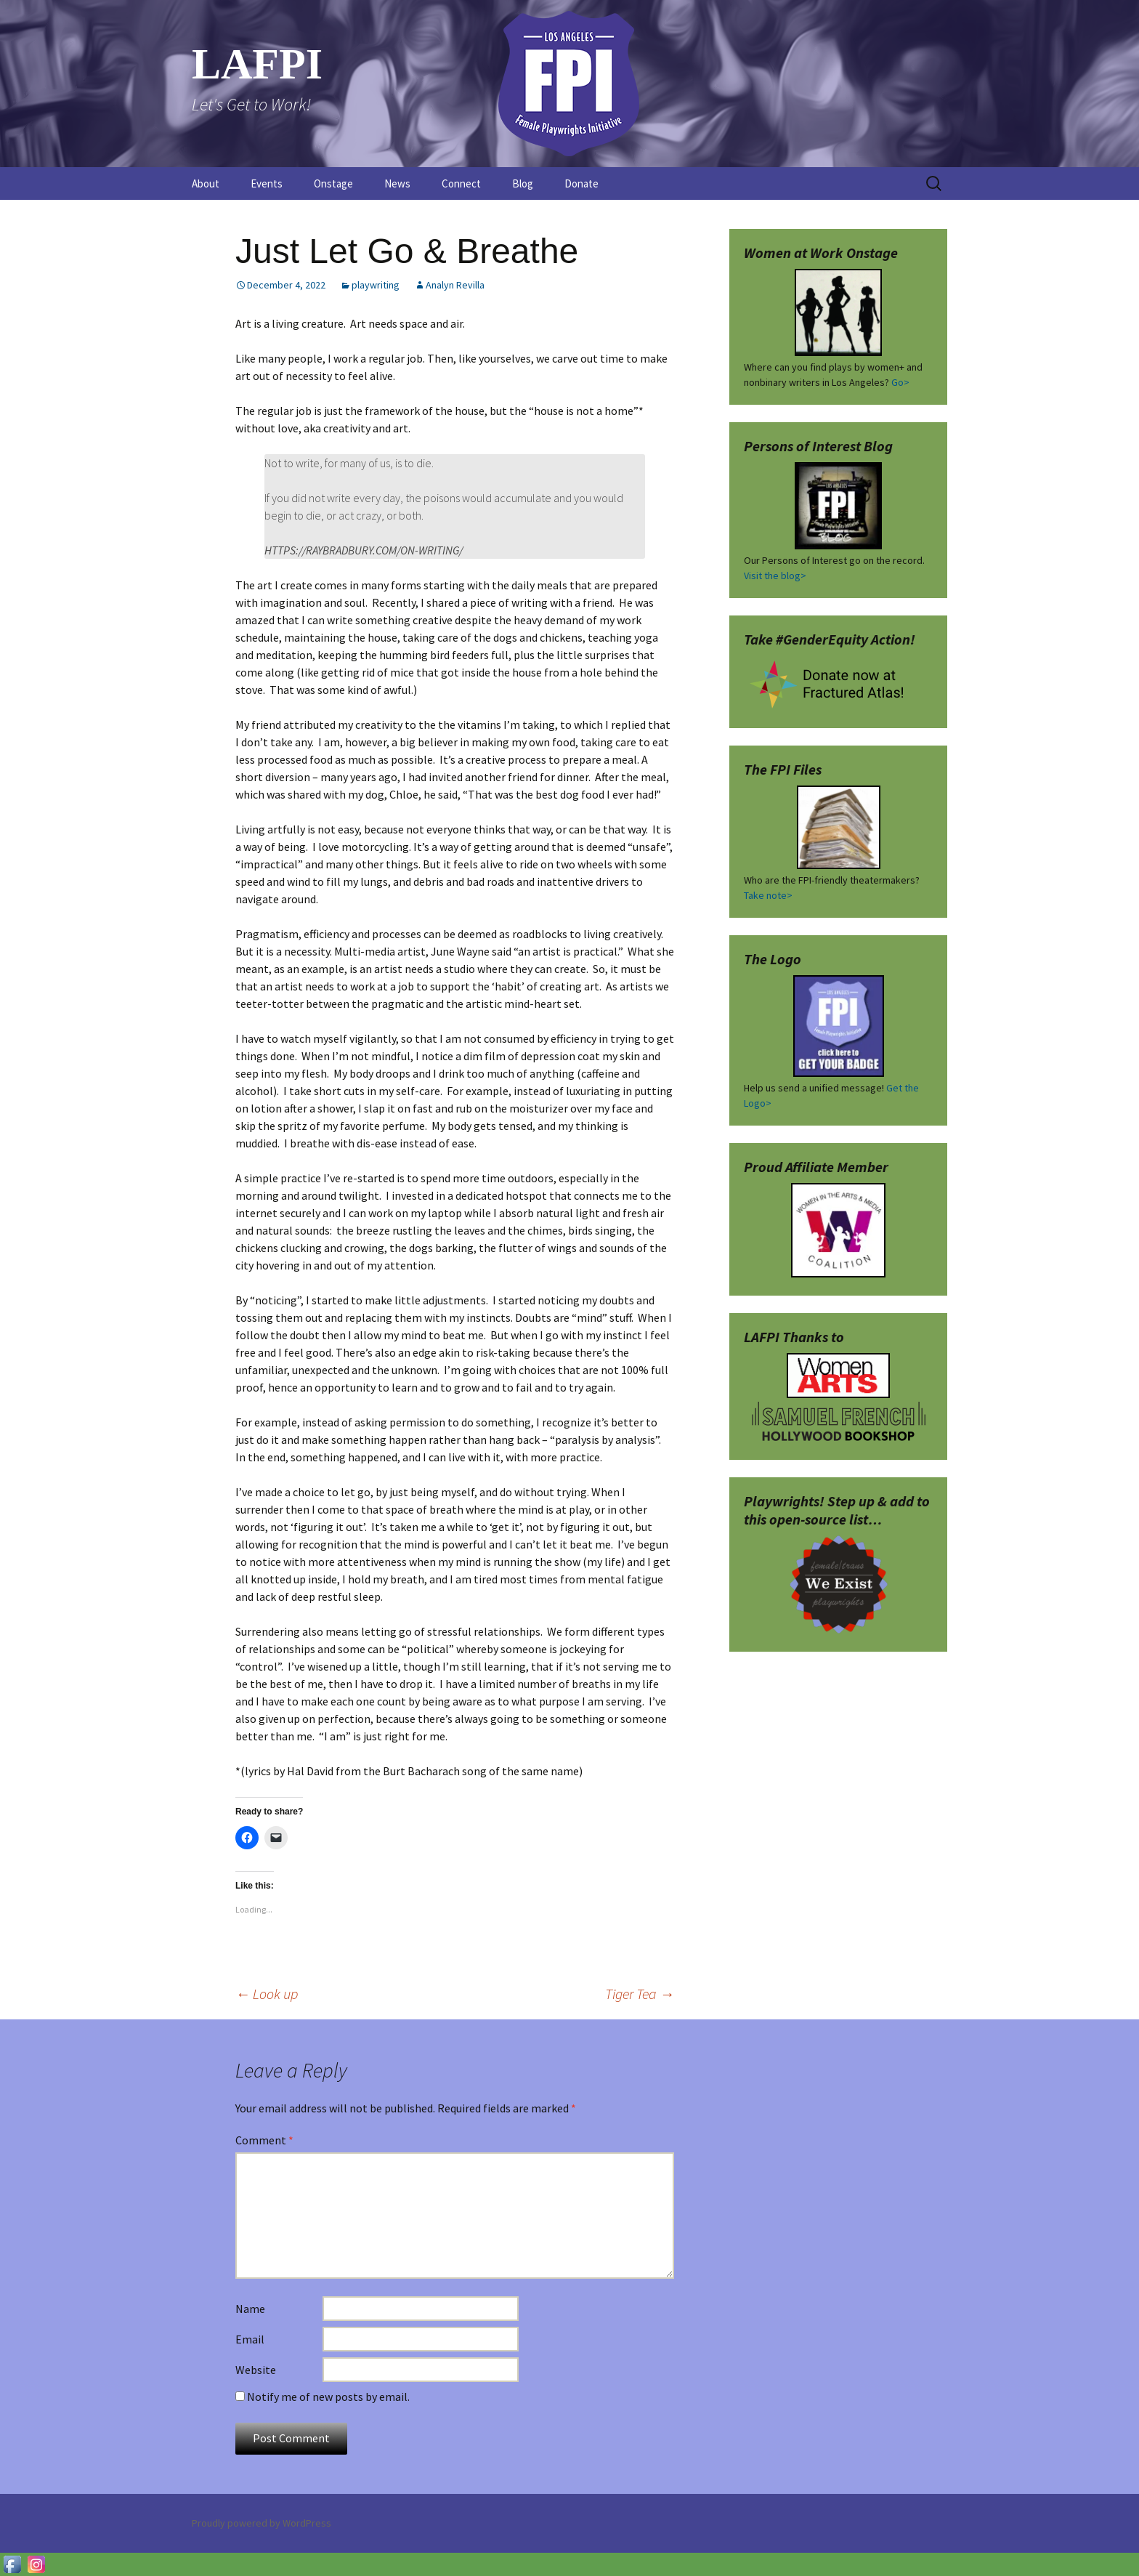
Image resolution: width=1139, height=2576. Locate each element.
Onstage (333, 183)
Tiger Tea (639, 1994)
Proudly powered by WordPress (261, 2522)
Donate (581, 183)
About (205, 183)
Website (255, 2369)
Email (249, 2339)
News (397, 183)
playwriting (376, 284)
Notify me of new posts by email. (328, 2396)
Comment (264, 2140)
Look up (266, 1994)
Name (250, 2308)
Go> (900, 382)
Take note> (768, 895)
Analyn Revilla (455, 284)
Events (267, 183)
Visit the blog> (775, 575)
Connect (461, 183)
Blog (522, 183)
